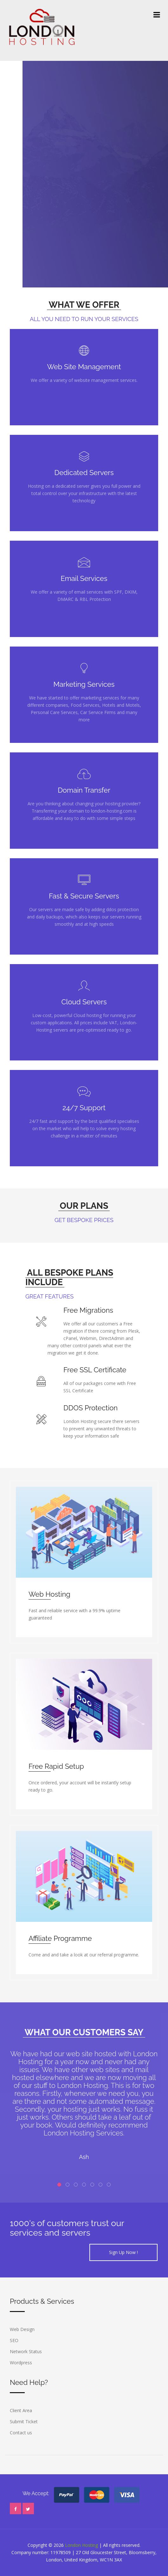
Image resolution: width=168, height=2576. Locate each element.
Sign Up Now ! (123, 2252)
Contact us (21, 2433)
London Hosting (81, 2545)
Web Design (22, 2329)
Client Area (21, 2410)
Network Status (26, 2351)
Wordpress (21, 2363)
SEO (14, 2340)
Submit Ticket (24, 2421)
